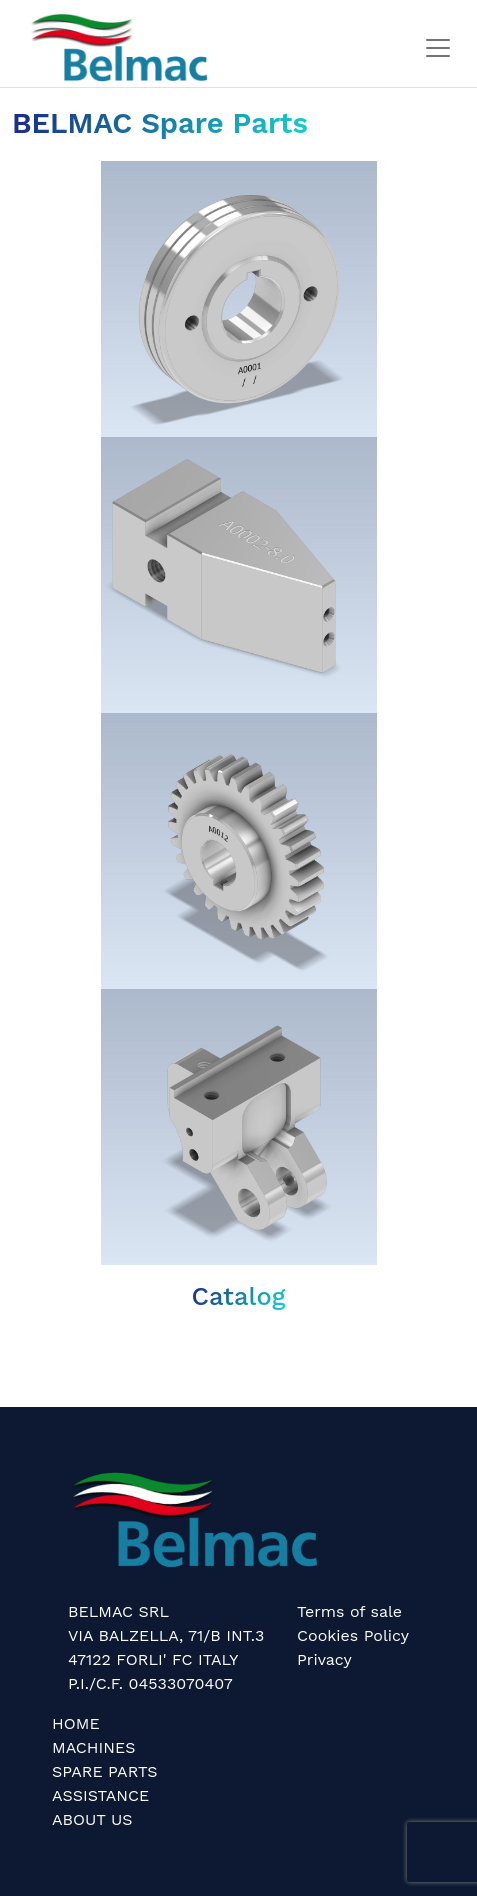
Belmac (29, 1346)
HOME (76, 1723)
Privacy (324, 1659)
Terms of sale (349, 1611)
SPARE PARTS (104, 1771)
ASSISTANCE (100, 1795)
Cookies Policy (353, 1635)
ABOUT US (92, 1819)
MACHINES (94, 1747)
